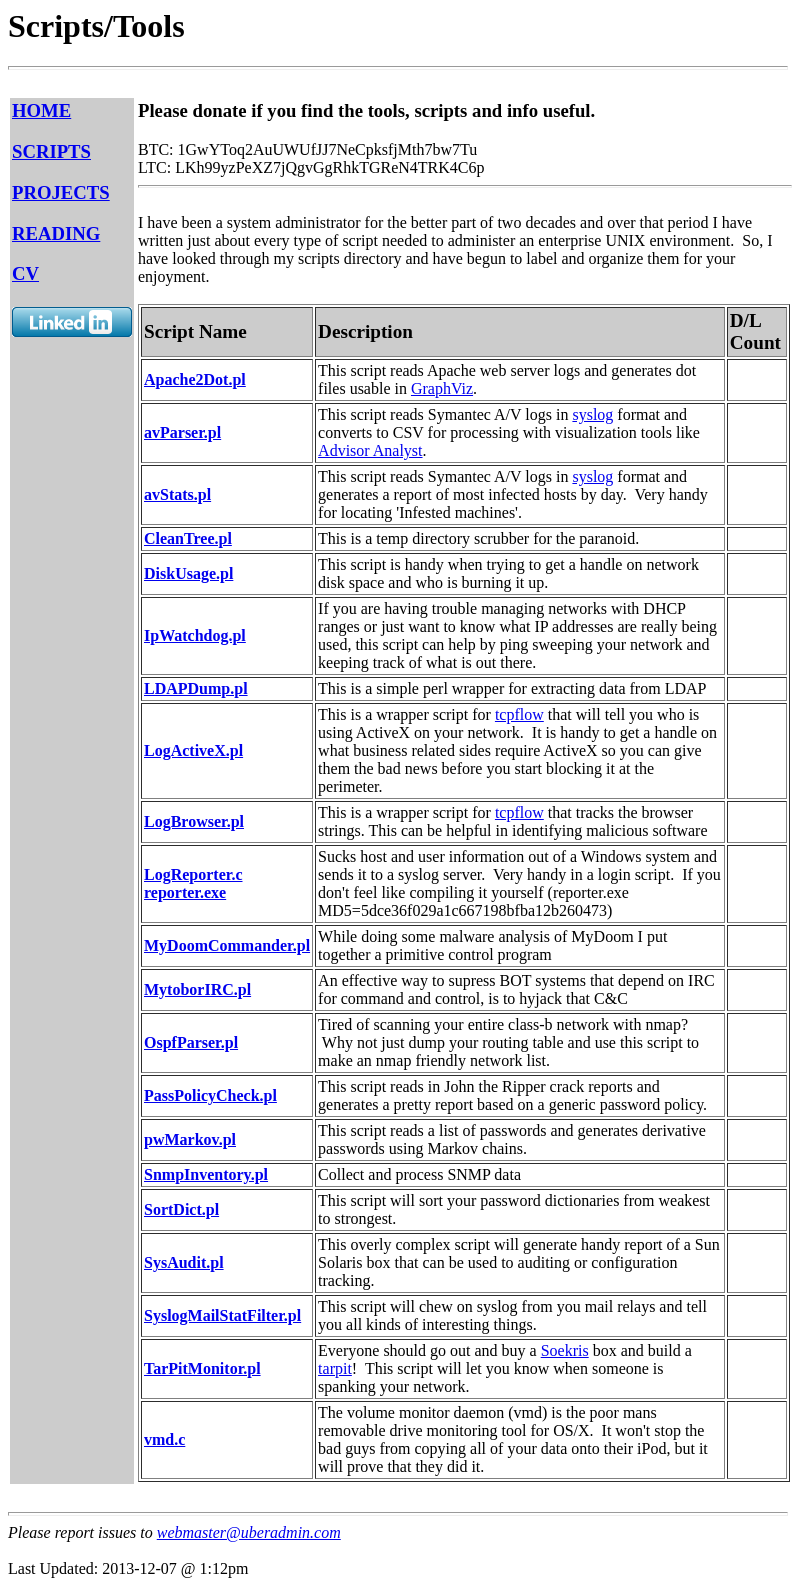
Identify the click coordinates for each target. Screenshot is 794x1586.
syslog (592, 414)
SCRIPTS (51, 151)
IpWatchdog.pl (195, 635)
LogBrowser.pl (194, 821)
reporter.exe (185, 892)
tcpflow (519, 714)
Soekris (565, 1350)
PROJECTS (61, 192)
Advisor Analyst (370, 450)
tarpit (335, 1368)
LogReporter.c (193, 874)
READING (56, 233)
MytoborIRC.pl (197, 989)
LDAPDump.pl (196, 688)
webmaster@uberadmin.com (249, 1532)
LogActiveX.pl (193, 750)
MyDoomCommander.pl (227, 945)
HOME (41, 110)
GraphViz (442, 388)
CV (25, 273)
